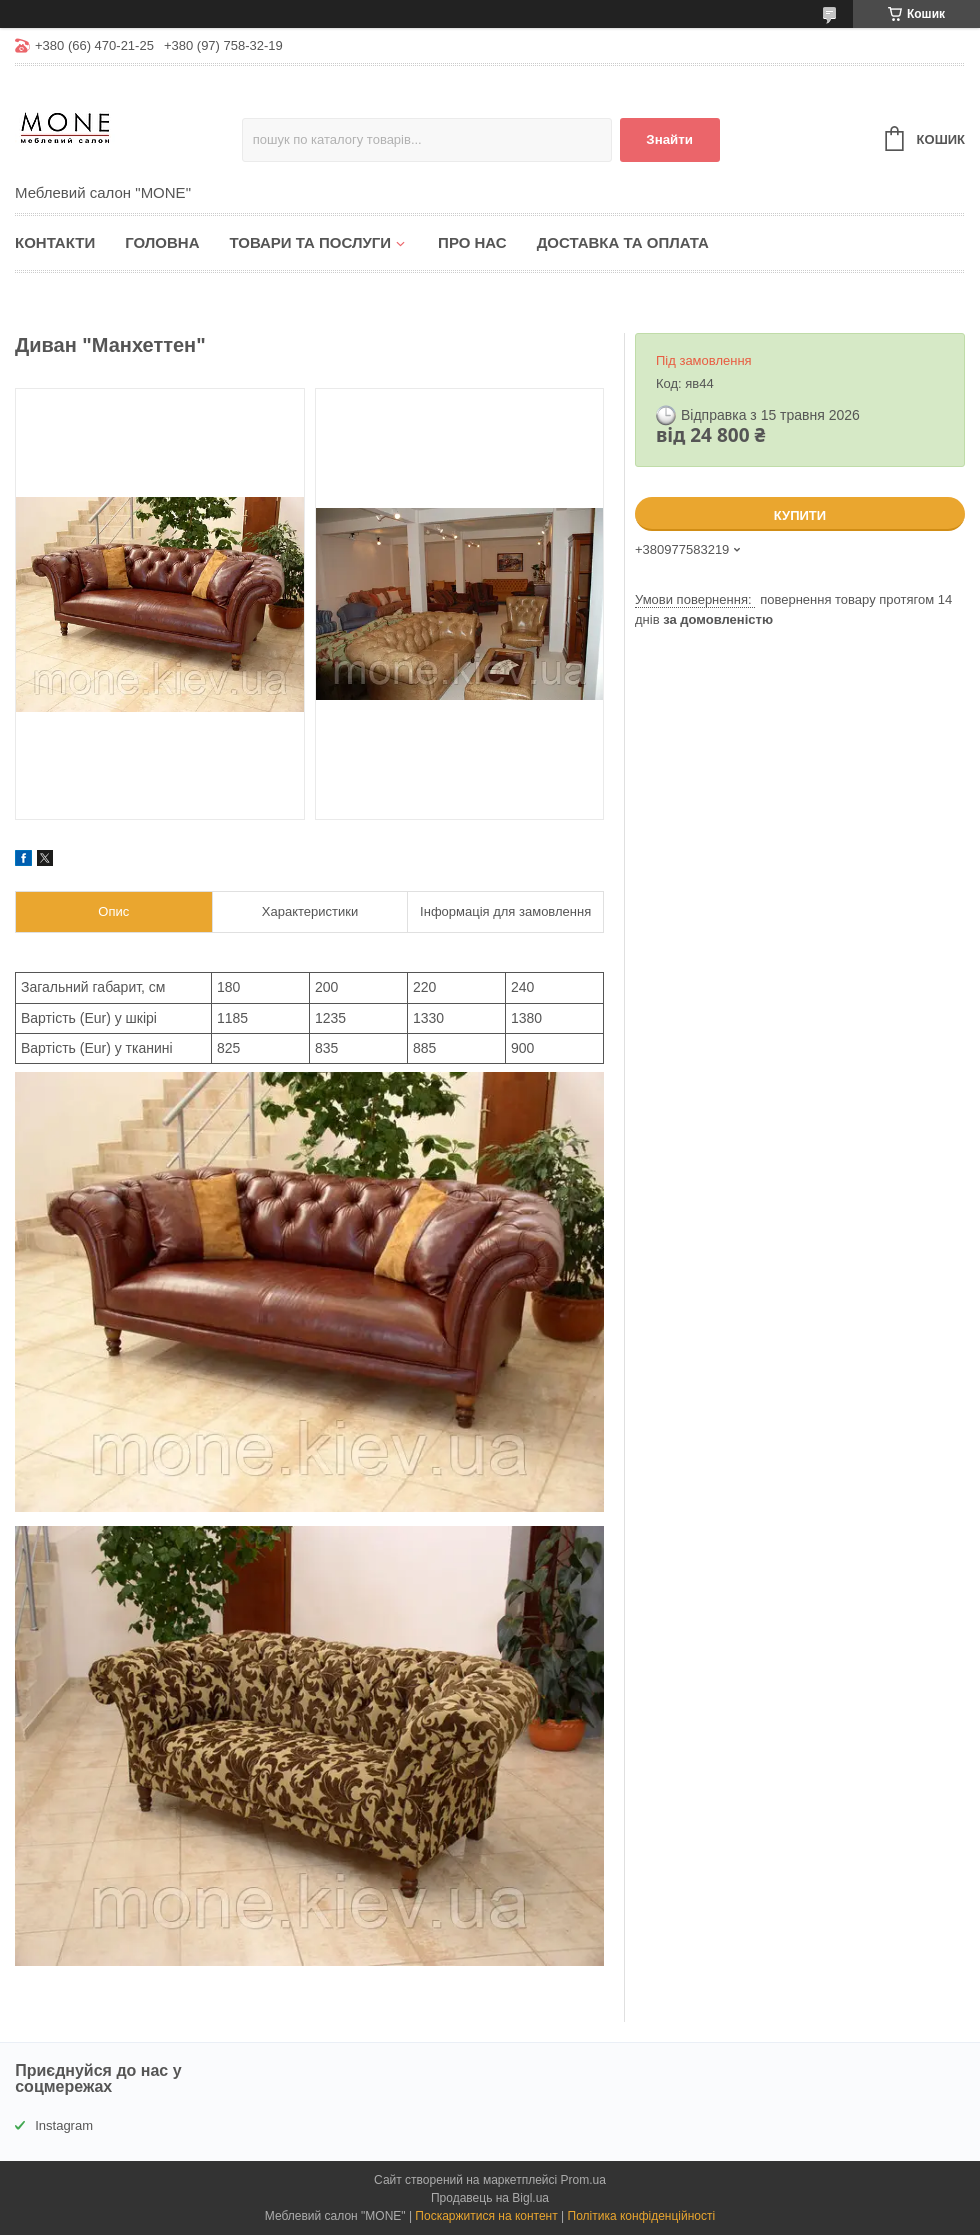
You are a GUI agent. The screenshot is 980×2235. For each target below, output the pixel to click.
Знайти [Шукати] (669, 139)
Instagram (64, 2125)
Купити (800, 515)
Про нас (472, 242)
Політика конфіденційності (642, 2216)
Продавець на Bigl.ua (490, 2198)
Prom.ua (583, 2180)
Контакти (55, 242)
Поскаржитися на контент (486, 2216)
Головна (162, 242)
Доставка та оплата (623, 242)
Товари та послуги (310, 242)
